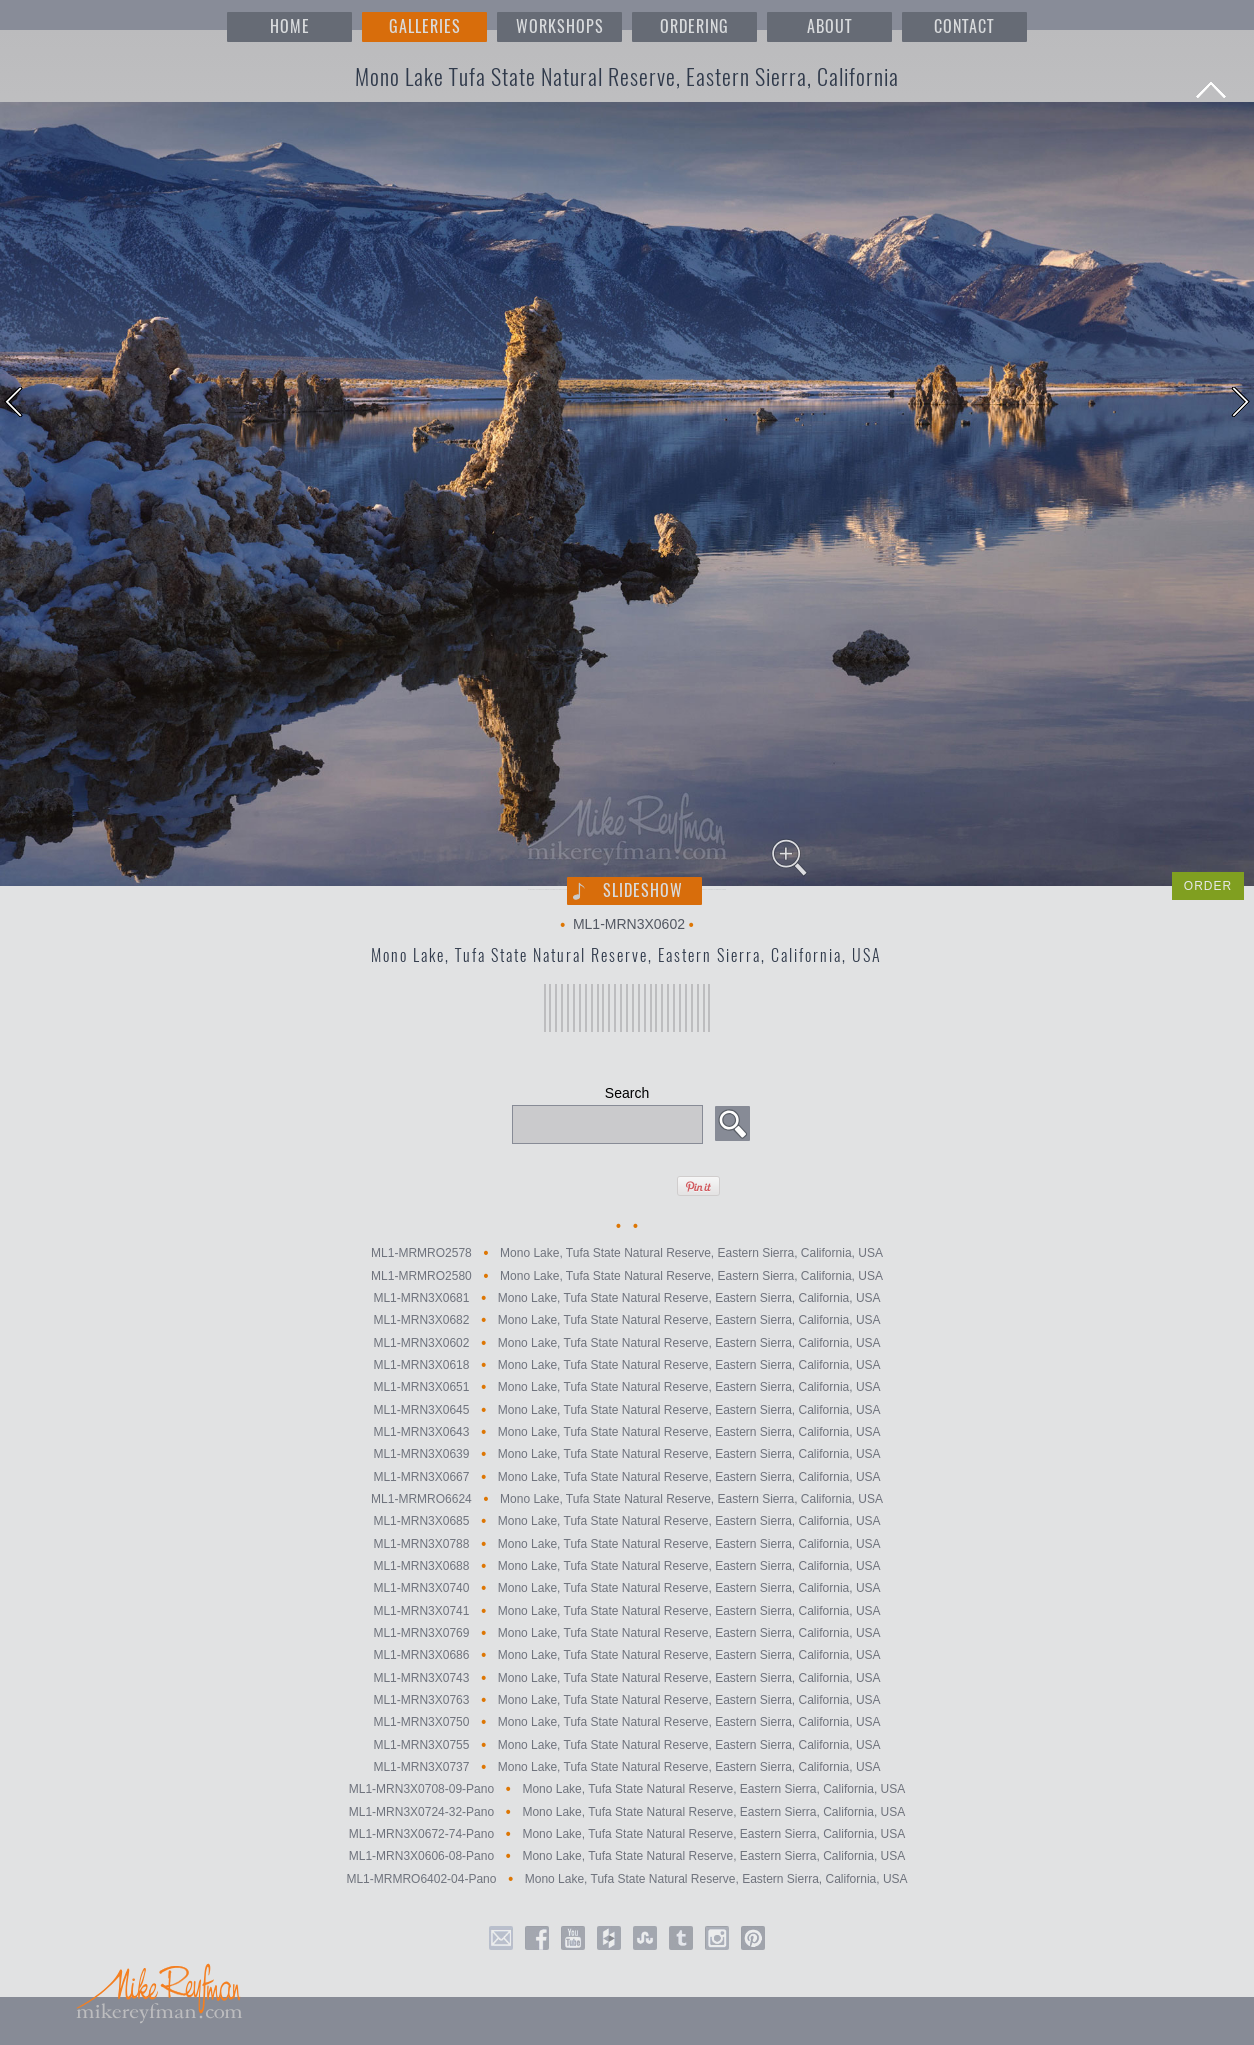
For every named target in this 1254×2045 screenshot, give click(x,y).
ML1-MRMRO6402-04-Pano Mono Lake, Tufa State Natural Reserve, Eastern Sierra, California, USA (626, 1879)
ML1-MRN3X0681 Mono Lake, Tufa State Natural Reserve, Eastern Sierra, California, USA (626, 1298)
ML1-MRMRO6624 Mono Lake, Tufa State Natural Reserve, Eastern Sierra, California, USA (627, 1499)
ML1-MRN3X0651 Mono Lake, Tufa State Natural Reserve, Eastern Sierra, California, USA (626, 1388)
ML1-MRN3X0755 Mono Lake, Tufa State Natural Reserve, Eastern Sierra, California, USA (626, 1745)
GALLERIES (425, 26)
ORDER (1208, 886)
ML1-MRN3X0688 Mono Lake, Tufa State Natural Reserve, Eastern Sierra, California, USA (626, 1566)
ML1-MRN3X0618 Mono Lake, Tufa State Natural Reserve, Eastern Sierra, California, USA (626, 1365)
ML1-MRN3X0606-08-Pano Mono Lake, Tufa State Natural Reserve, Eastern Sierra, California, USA (627, 1857)
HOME (290, 26)
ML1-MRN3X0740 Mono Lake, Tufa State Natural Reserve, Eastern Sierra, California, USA (626, 1589)
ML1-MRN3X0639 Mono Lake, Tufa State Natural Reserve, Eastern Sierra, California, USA (626, 1455)
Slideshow (643, 890)
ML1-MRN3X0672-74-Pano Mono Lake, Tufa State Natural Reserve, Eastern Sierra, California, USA (627, 1834)
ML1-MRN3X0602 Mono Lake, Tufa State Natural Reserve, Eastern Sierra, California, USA (626, 1343)
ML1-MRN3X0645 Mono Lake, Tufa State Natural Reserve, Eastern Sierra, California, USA (626, 1410)
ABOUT (829, 26)
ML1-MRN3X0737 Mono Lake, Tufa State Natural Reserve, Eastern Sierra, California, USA (626, 1767)
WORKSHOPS (560, 26)
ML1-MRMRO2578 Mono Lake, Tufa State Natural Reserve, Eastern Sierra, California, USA (627, 1254)
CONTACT (964, 26)
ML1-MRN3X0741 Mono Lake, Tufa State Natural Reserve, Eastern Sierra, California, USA (626, 1611)
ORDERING (694, 26)
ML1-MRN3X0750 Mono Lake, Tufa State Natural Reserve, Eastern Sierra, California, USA (626, 1723)
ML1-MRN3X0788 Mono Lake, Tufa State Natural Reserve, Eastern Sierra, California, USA (626, 1544)
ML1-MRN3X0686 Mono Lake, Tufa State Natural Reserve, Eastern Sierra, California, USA (626, 1656)
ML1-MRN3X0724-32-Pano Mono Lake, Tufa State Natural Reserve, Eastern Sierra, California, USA (627, 1812)
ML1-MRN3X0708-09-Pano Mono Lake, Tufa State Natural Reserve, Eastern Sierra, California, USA (627, 1790)
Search (627, 1093)
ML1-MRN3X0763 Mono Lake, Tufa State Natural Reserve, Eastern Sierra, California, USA (626, 1700)
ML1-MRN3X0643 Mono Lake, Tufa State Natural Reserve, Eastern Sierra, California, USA (626, 1432)
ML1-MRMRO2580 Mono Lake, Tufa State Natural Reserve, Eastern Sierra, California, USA (627, 1276)
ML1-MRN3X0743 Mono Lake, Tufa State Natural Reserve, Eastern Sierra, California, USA (626, 1678)
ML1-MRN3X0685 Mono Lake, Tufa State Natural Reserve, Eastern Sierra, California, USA (626, 1522)
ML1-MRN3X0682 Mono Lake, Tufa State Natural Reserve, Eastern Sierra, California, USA (626, 1321)
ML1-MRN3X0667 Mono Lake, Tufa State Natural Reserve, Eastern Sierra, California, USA (626, 1477)
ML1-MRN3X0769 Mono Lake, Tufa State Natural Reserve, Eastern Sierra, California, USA (626, 1633)
